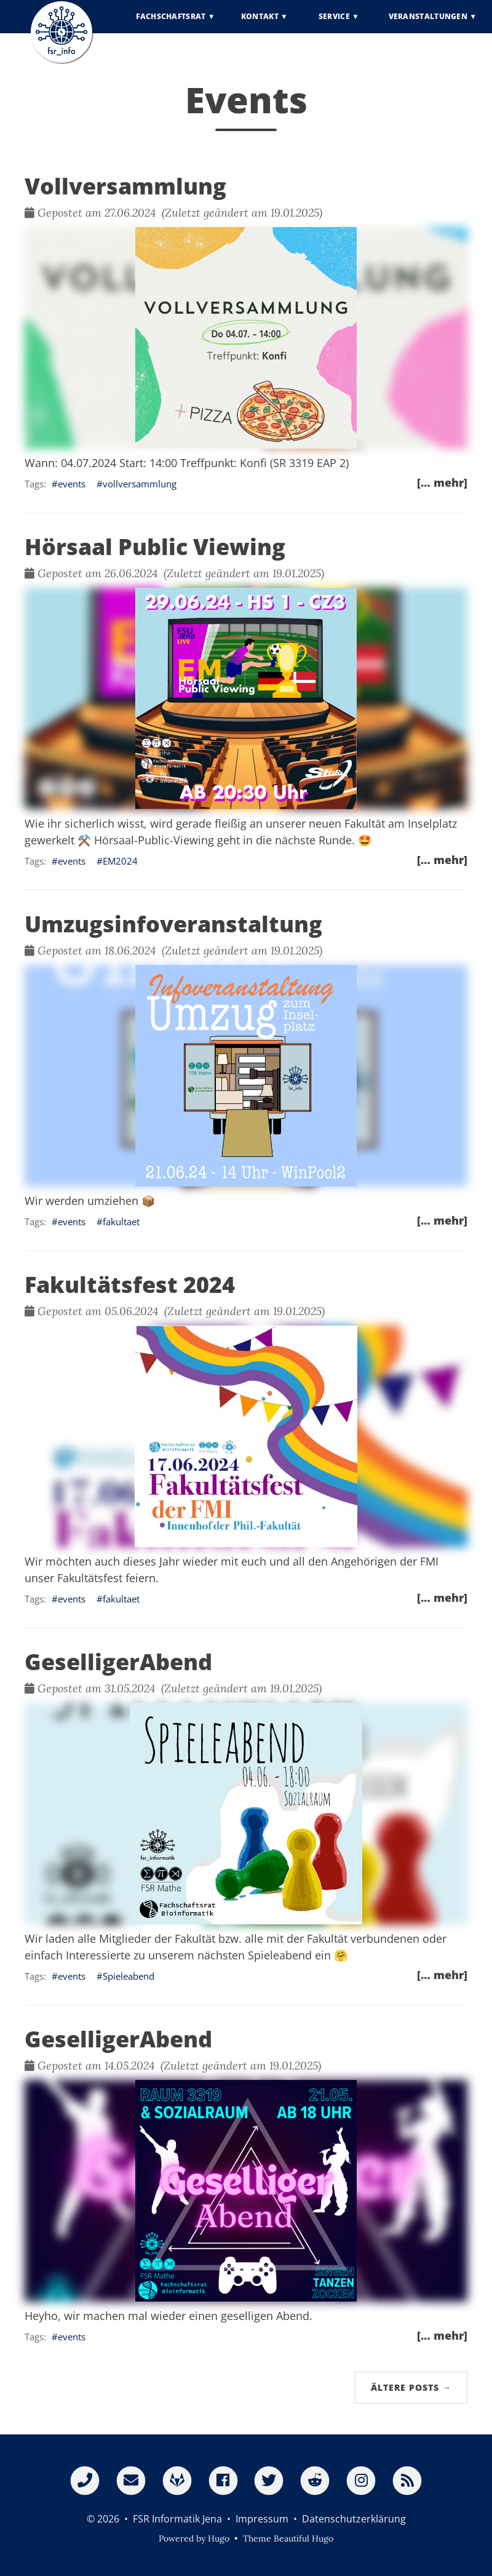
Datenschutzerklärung (354, 2519)
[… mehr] (442, 482)
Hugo (218, 2538)
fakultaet (121, 1221)
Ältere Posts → (411, 2387)
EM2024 (120, 861)
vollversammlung (140, 484)
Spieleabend (128, 1976)
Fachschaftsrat (170, 24)
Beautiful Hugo (303, 2538)
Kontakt (260, 24)
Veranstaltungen (428, 24)
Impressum (262, 2519)
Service (334, 24)
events (71, 484)
